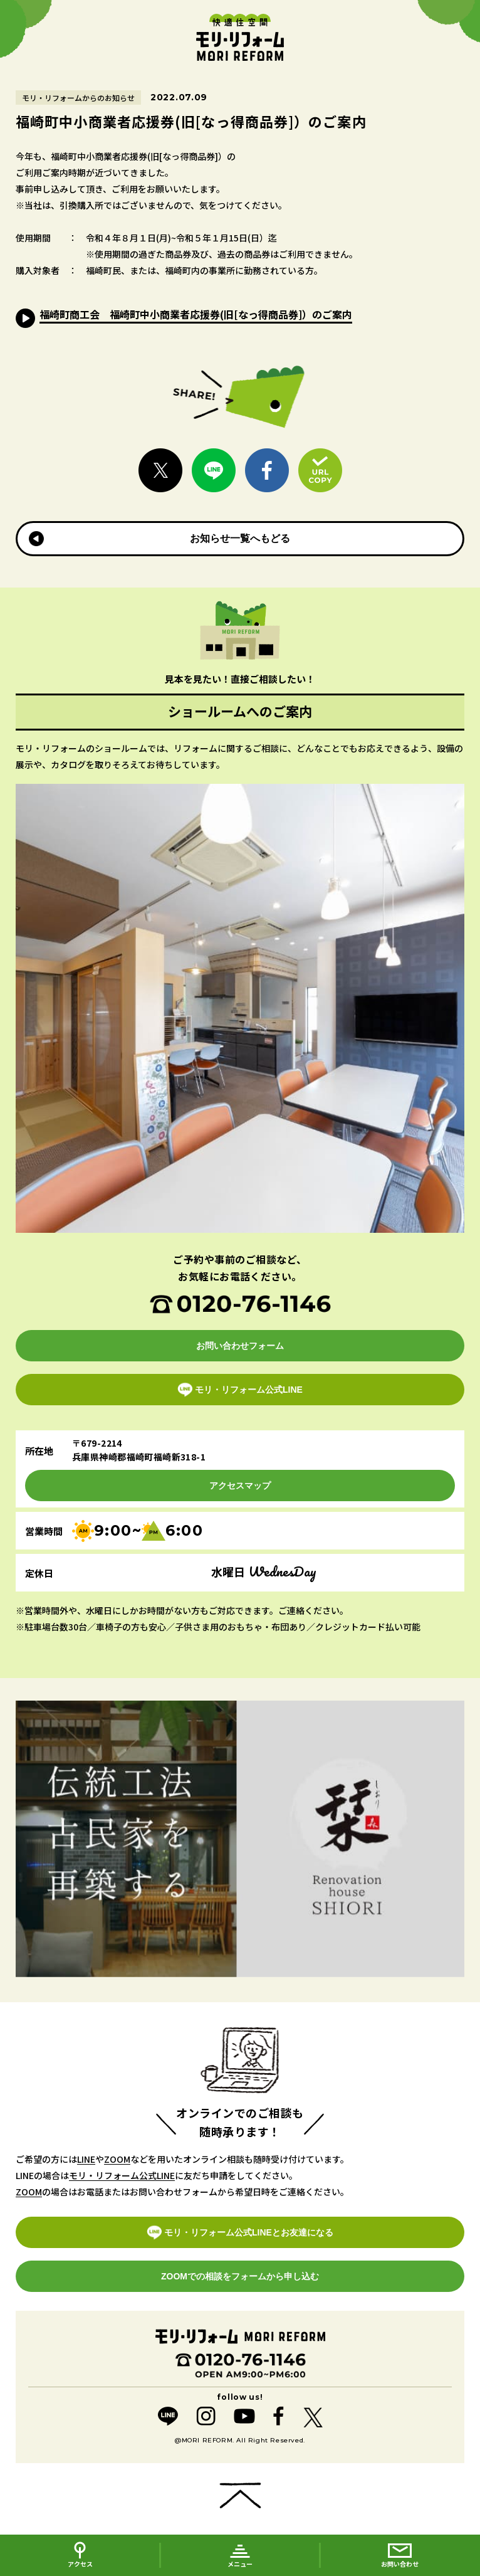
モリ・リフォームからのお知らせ (78, 97)
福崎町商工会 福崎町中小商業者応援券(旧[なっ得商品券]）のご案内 (195, 314)
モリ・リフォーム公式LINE (122, 2175)
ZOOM (117, 2159)
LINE (86, 2159)
